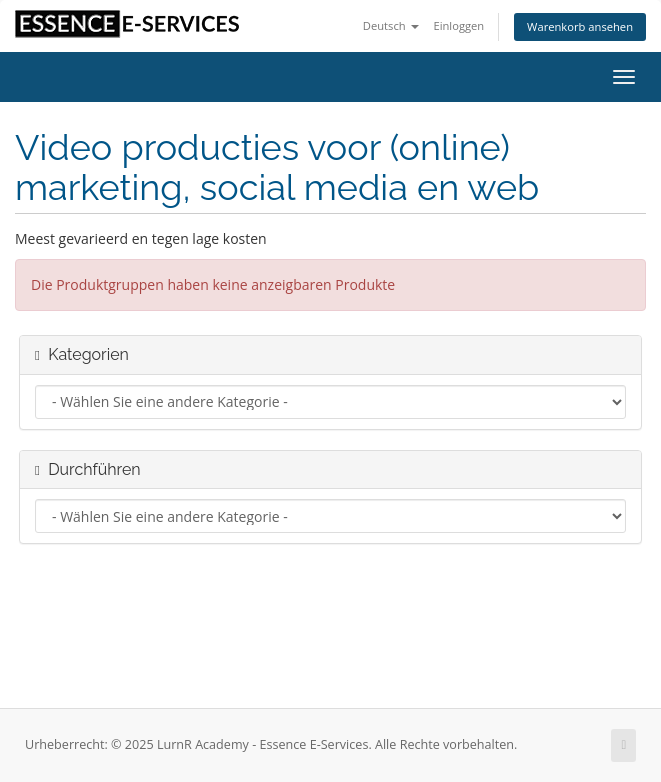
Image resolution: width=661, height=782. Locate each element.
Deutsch (391, 25)
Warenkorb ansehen (580, 26)
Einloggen (458, 25)
